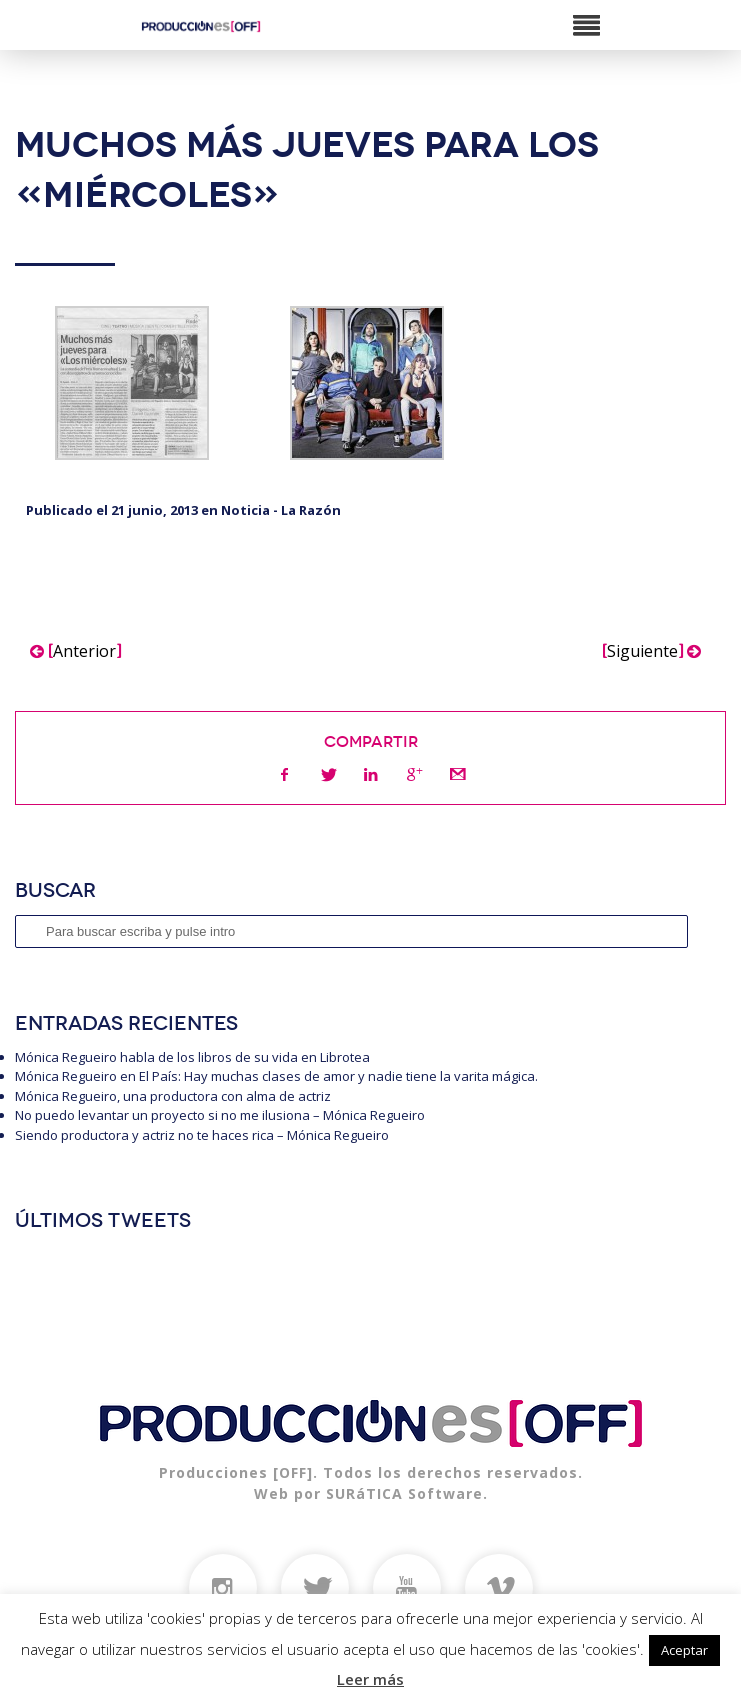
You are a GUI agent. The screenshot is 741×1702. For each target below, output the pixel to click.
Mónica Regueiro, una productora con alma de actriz (173, 1096)
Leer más (370, 1679)
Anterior (75, 651)
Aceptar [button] (684, 1650)
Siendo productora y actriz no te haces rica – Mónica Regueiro (202, 1135)
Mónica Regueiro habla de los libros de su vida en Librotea (192, 1057)
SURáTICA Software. (407, 1493)
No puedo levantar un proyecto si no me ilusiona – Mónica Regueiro (220, 1115)
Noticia (245, 510)
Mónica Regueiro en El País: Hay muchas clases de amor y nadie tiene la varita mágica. (276, 1076)
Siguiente (651, 651)
